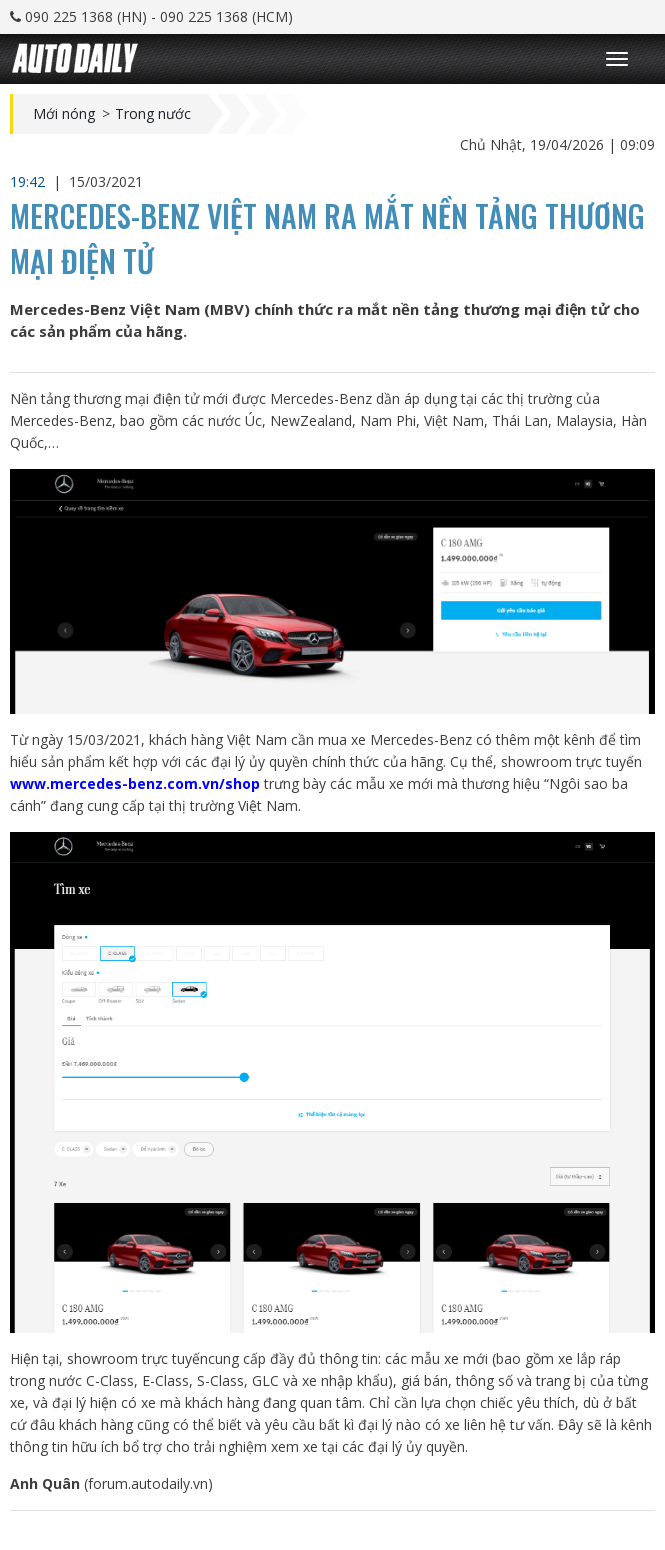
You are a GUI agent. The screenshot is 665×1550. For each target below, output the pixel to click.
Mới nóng (64, 114)
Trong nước (153, 114)
